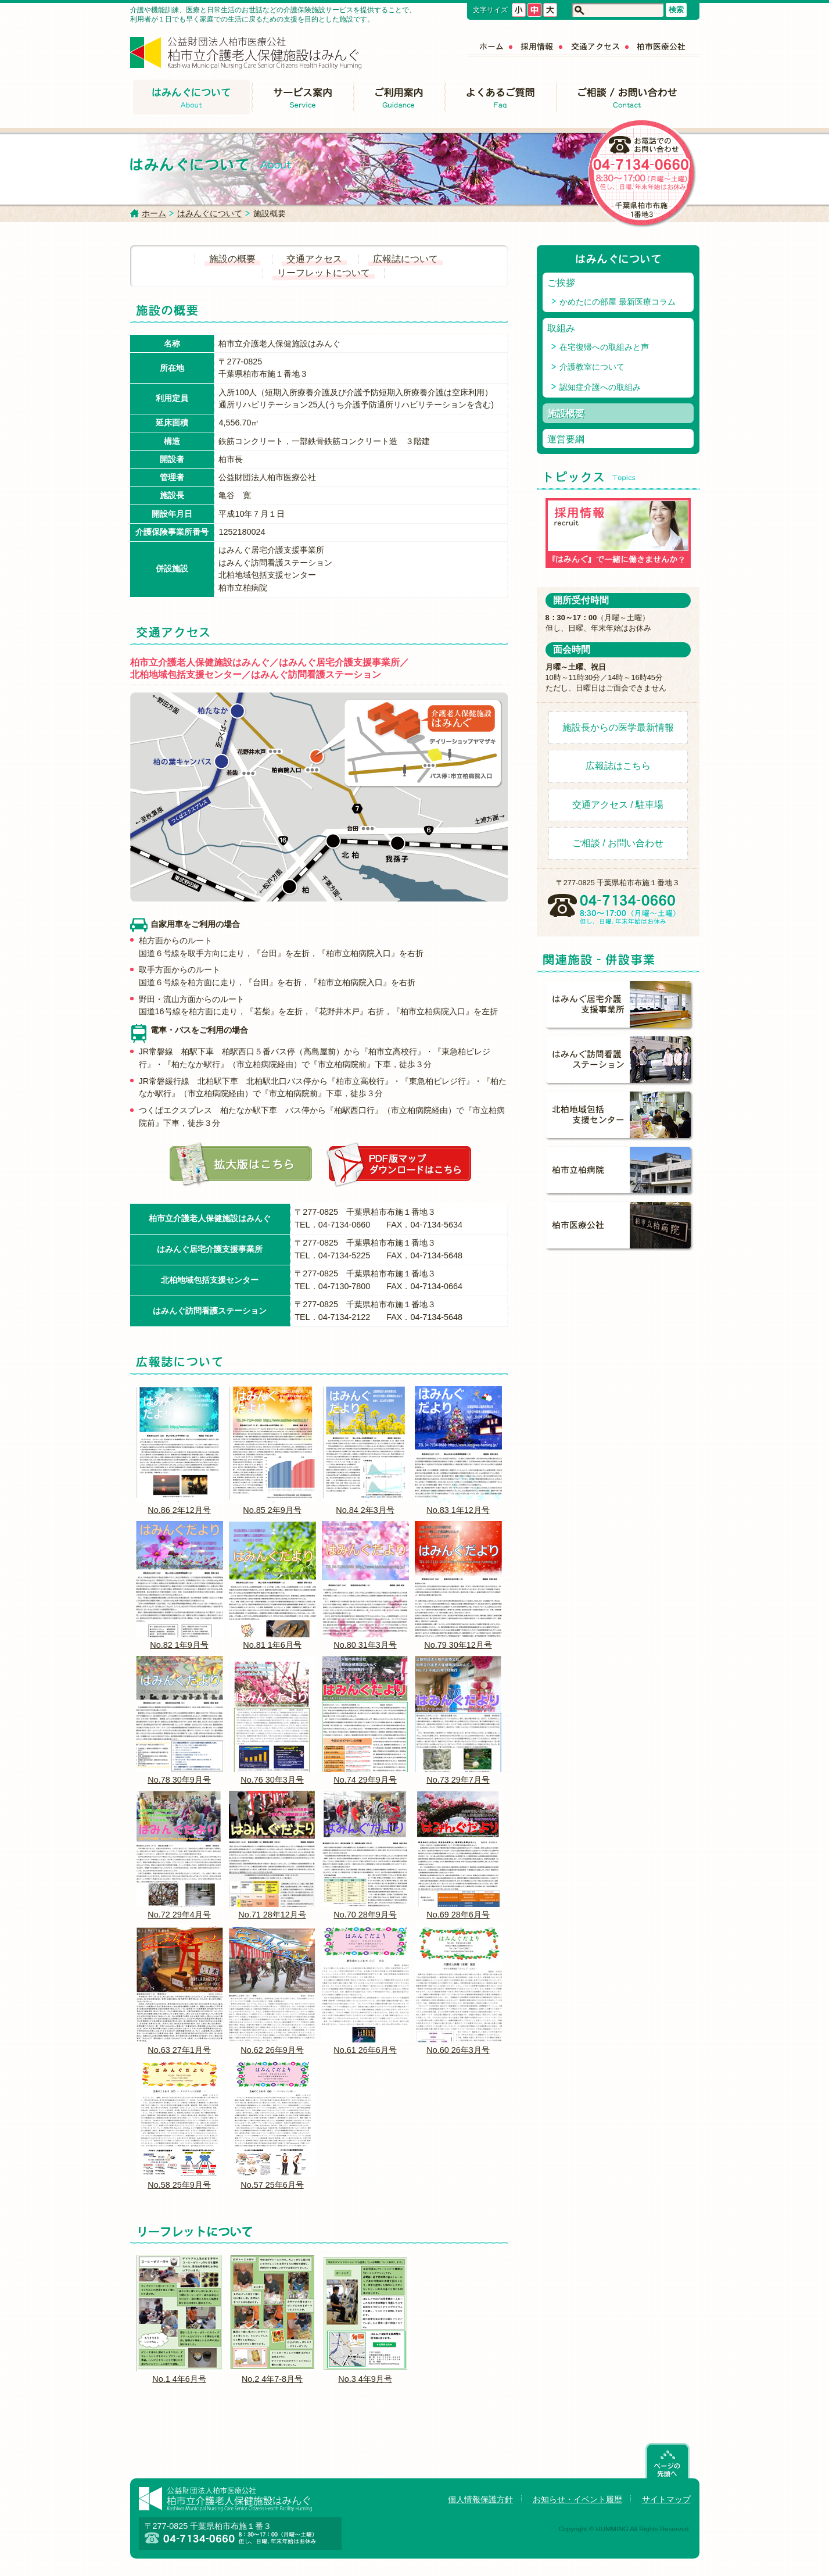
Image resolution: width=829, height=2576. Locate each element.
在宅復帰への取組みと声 (604, 347)
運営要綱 (565, 439)
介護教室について (592, 366)
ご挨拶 (561, 283)
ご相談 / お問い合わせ (617, 843)
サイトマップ (666, 2499)
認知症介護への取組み (600, 387)
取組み (561, 328)
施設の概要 (232, 259)
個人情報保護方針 (480, 2499)
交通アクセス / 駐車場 (617, 805)
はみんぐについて (209, 213)
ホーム (154, 213)
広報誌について (405, 259)
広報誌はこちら (618, 766)
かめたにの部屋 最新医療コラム (617, 301)
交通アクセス (314, 259)
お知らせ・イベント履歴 (577, 2499)
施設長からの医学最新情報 (618, 727)
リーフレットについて (323, 273)
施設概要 (565, 413)
